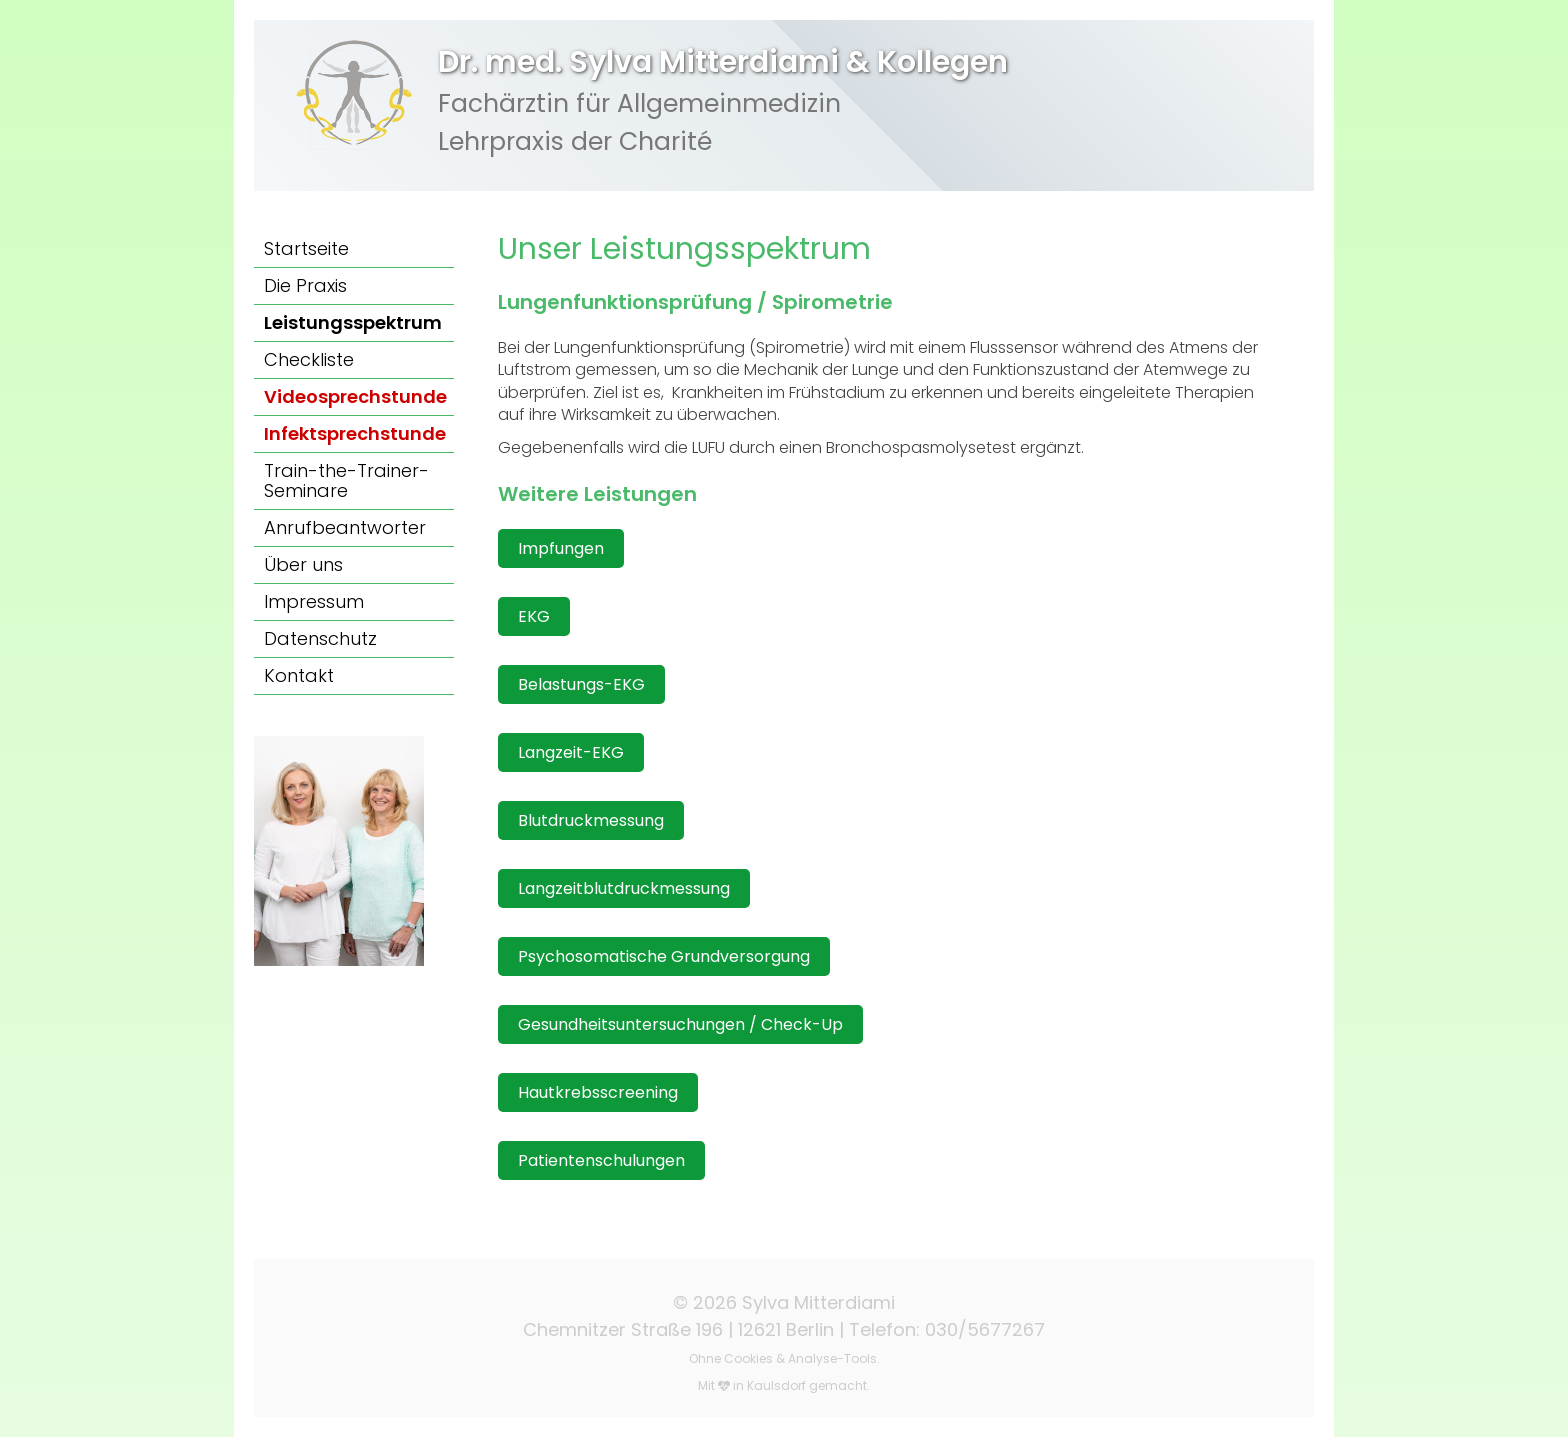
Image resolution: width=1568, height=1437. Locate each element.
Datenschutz (320, 638)
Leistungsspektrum (353, 322)
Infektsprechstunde (355, 433)
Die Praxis (305, 285)
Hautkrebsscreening (598, 1092)
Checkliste (309, 359)
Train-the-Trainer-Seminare (346, 480)
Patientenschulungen (601, 1160)
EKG (534, 616)
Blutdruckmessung (591, 820)
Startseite (306, 248)
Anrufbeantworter (345, 527)
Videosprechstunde (355, 396)
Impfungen (561, 548)
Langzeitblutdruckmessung (624, 888)
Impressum (314, 601)
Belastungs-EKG (581, 684)
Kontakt (299, 675)
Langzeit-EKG (571, 752)
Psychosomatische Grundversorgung (664, 956)
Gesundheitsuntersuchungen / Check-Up (680, 1024)
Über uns (303, 564)
